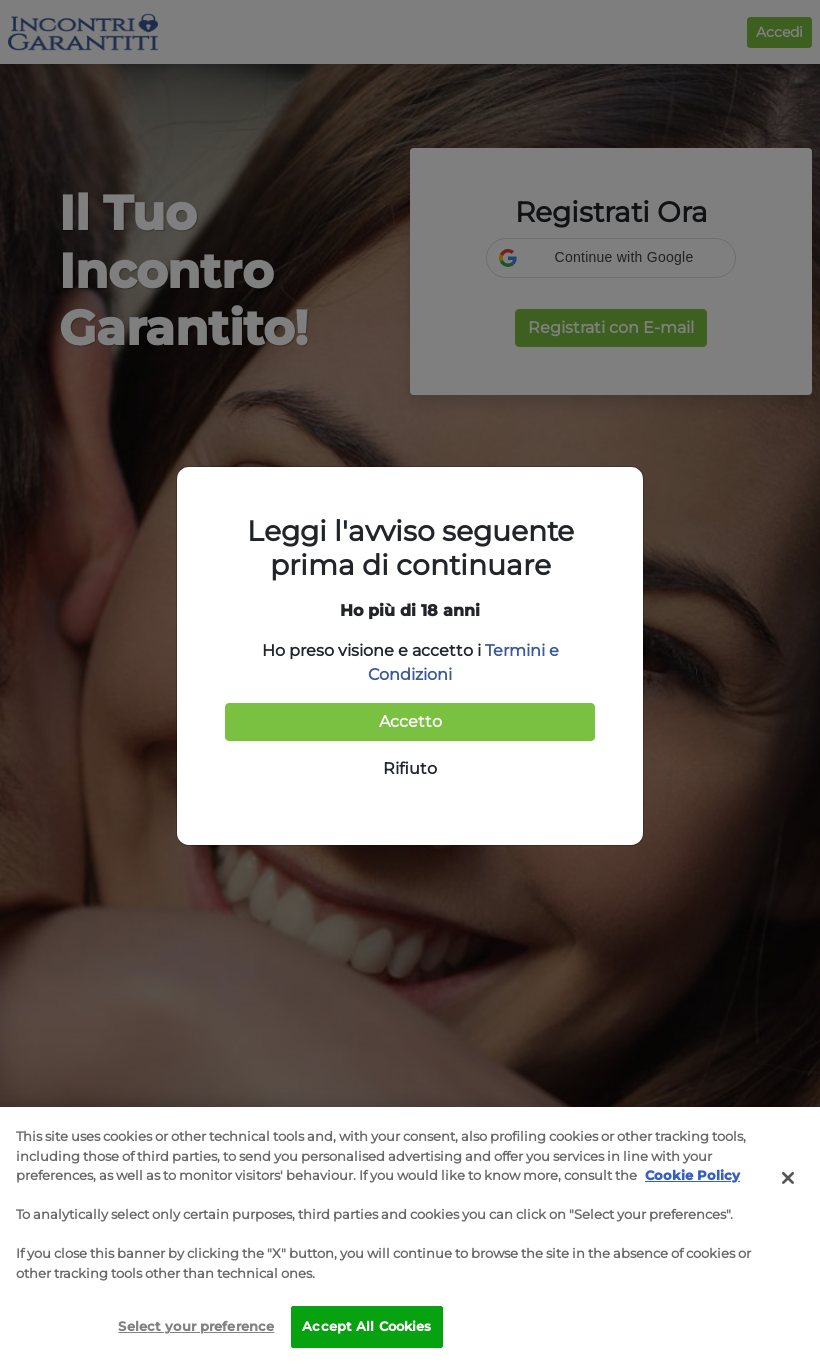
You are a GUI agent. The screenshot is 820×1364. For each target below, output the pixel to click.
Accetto (410, 721)
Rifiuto (410, 768)
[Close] (788, 1178)
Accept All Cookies (366, 1326)
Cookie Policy (692, 1175)
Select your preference (196, 1326)
